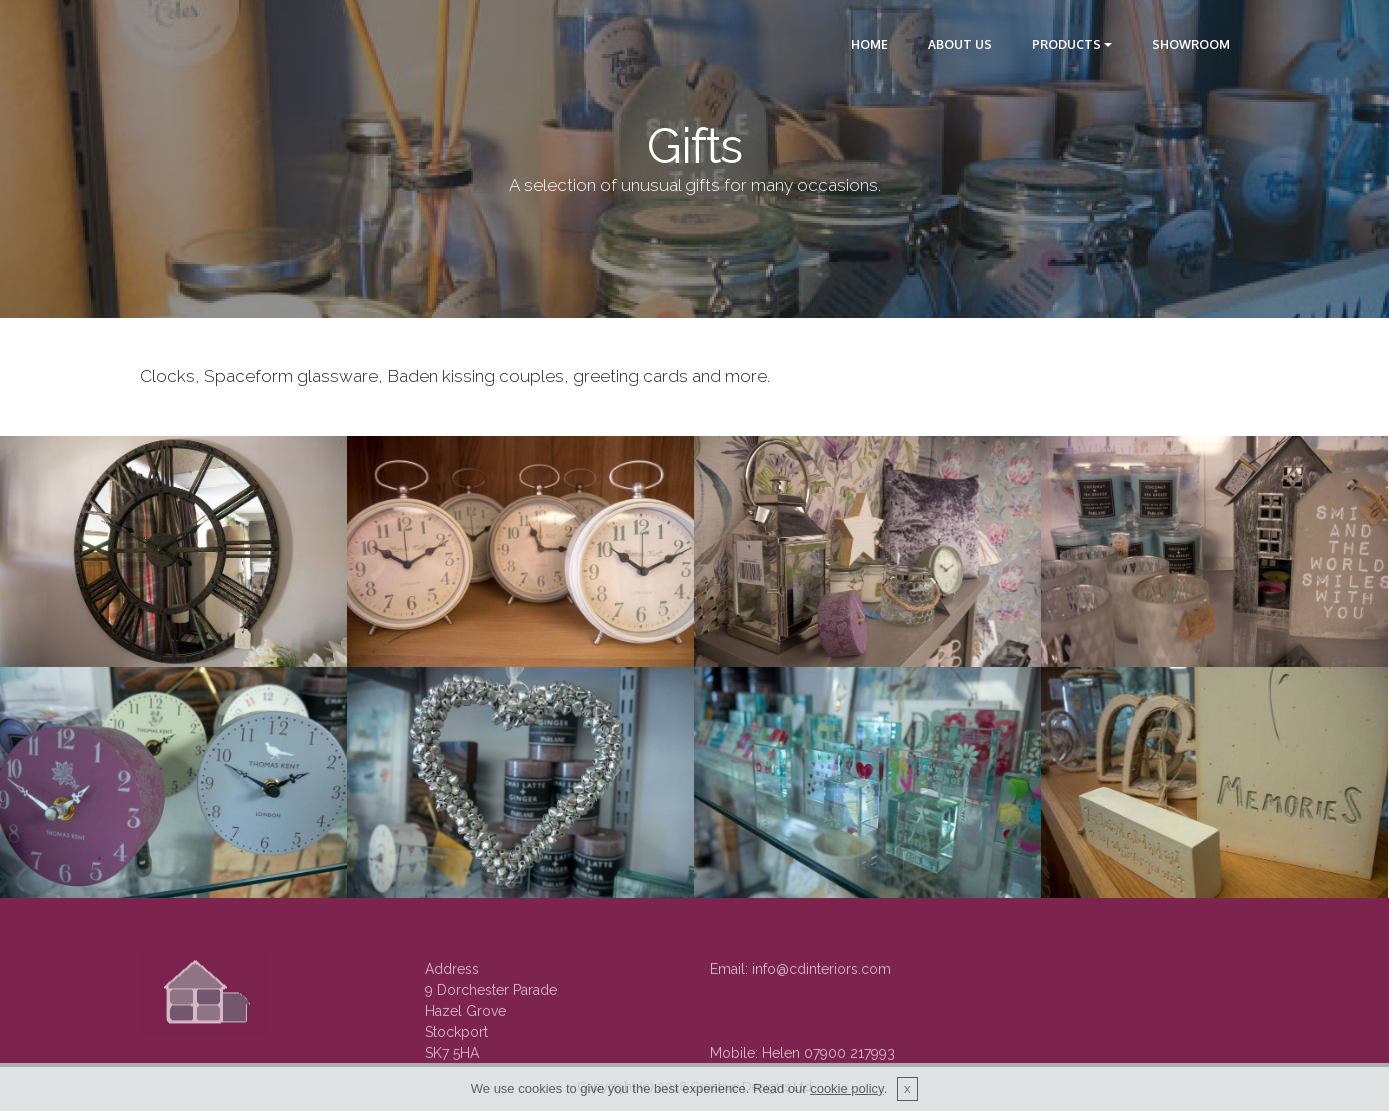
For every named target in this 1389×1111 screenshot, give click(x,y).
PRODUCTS (1066, 44)
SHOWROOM (1191, 44)
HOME (869, 44)
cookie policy (846, 1088)
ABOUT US (960, 44)
